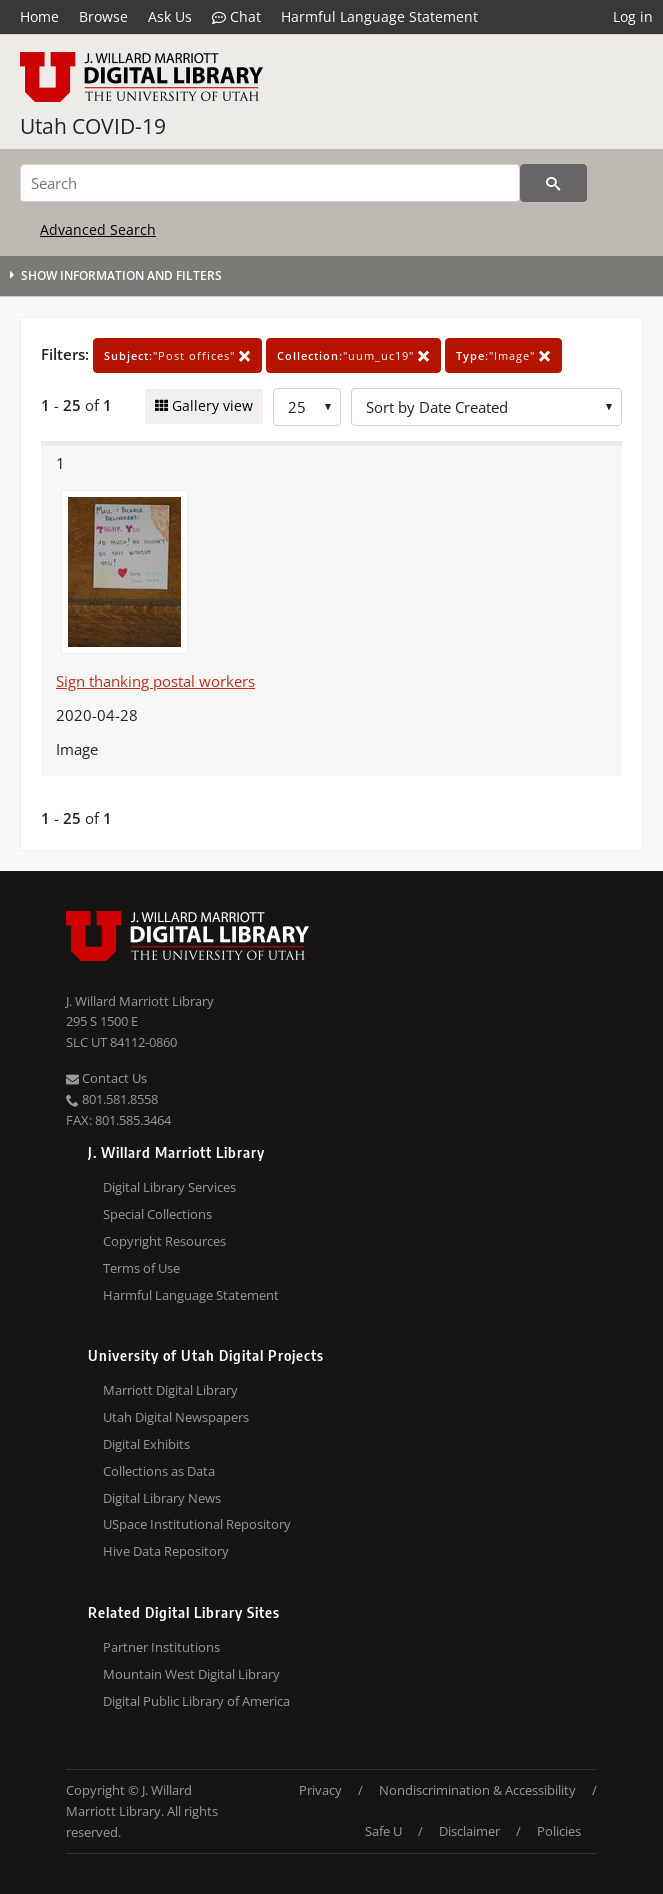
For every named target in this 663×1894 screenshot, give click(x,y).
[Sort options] (486, 407)
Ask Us (170, 16)
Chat (236, 17)
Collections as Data (159, 1471)
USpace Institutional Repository (197, 1524)
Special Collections (157, 1214)
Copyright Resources (164, 1241)
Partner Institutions (161, 1647)
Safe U (383, 1831)
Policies (559, 1831)
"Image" (503, 355)
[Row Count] (307, 407)
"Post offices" (177, 355)
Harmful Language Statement (379, 16)
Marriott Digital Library (170, 1390)
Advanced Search (98, 229)
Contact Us (106, 1078)
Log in (633, 16)
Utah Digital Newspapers (176, 1417)
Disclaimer (469, 1831)
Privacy (320, 1790)
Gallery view (210, 405)
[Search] (270, 183)
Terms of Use (141, 1268)
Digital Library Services (169, 1187)
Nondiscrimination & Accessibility (477, 1790)
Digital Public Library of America (196, 1701)
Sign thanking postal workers (155, 681)
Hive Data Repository (166, 1551)
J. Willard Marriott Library (140, 1001)
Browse (103, 16)
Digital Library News (162, 1498)
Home (39, 16)
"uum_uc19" (353, 355)
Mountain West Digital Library (191, 1674)
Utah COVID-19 (93, 126)
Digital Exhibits (146, 1444)
